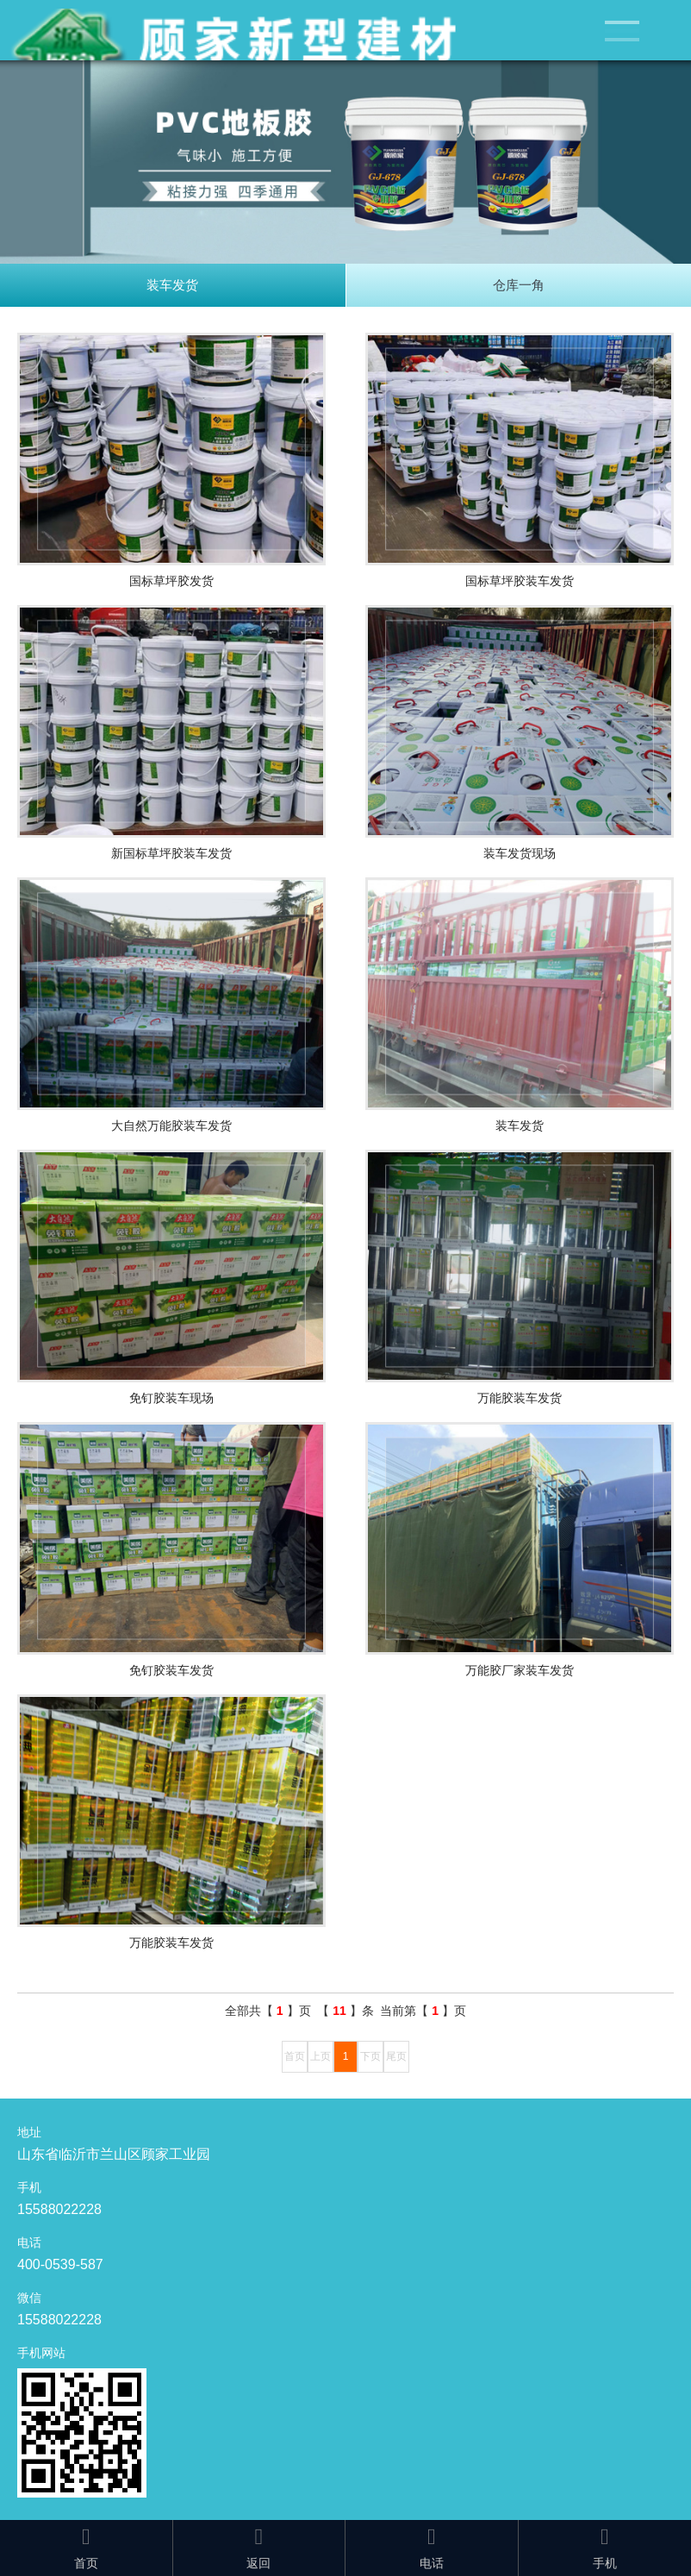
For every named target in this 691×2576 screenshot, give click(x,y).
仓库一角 (519, 285)
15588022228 (59, 2209)
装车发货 (172, 285)
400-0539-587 (60, 2264)
